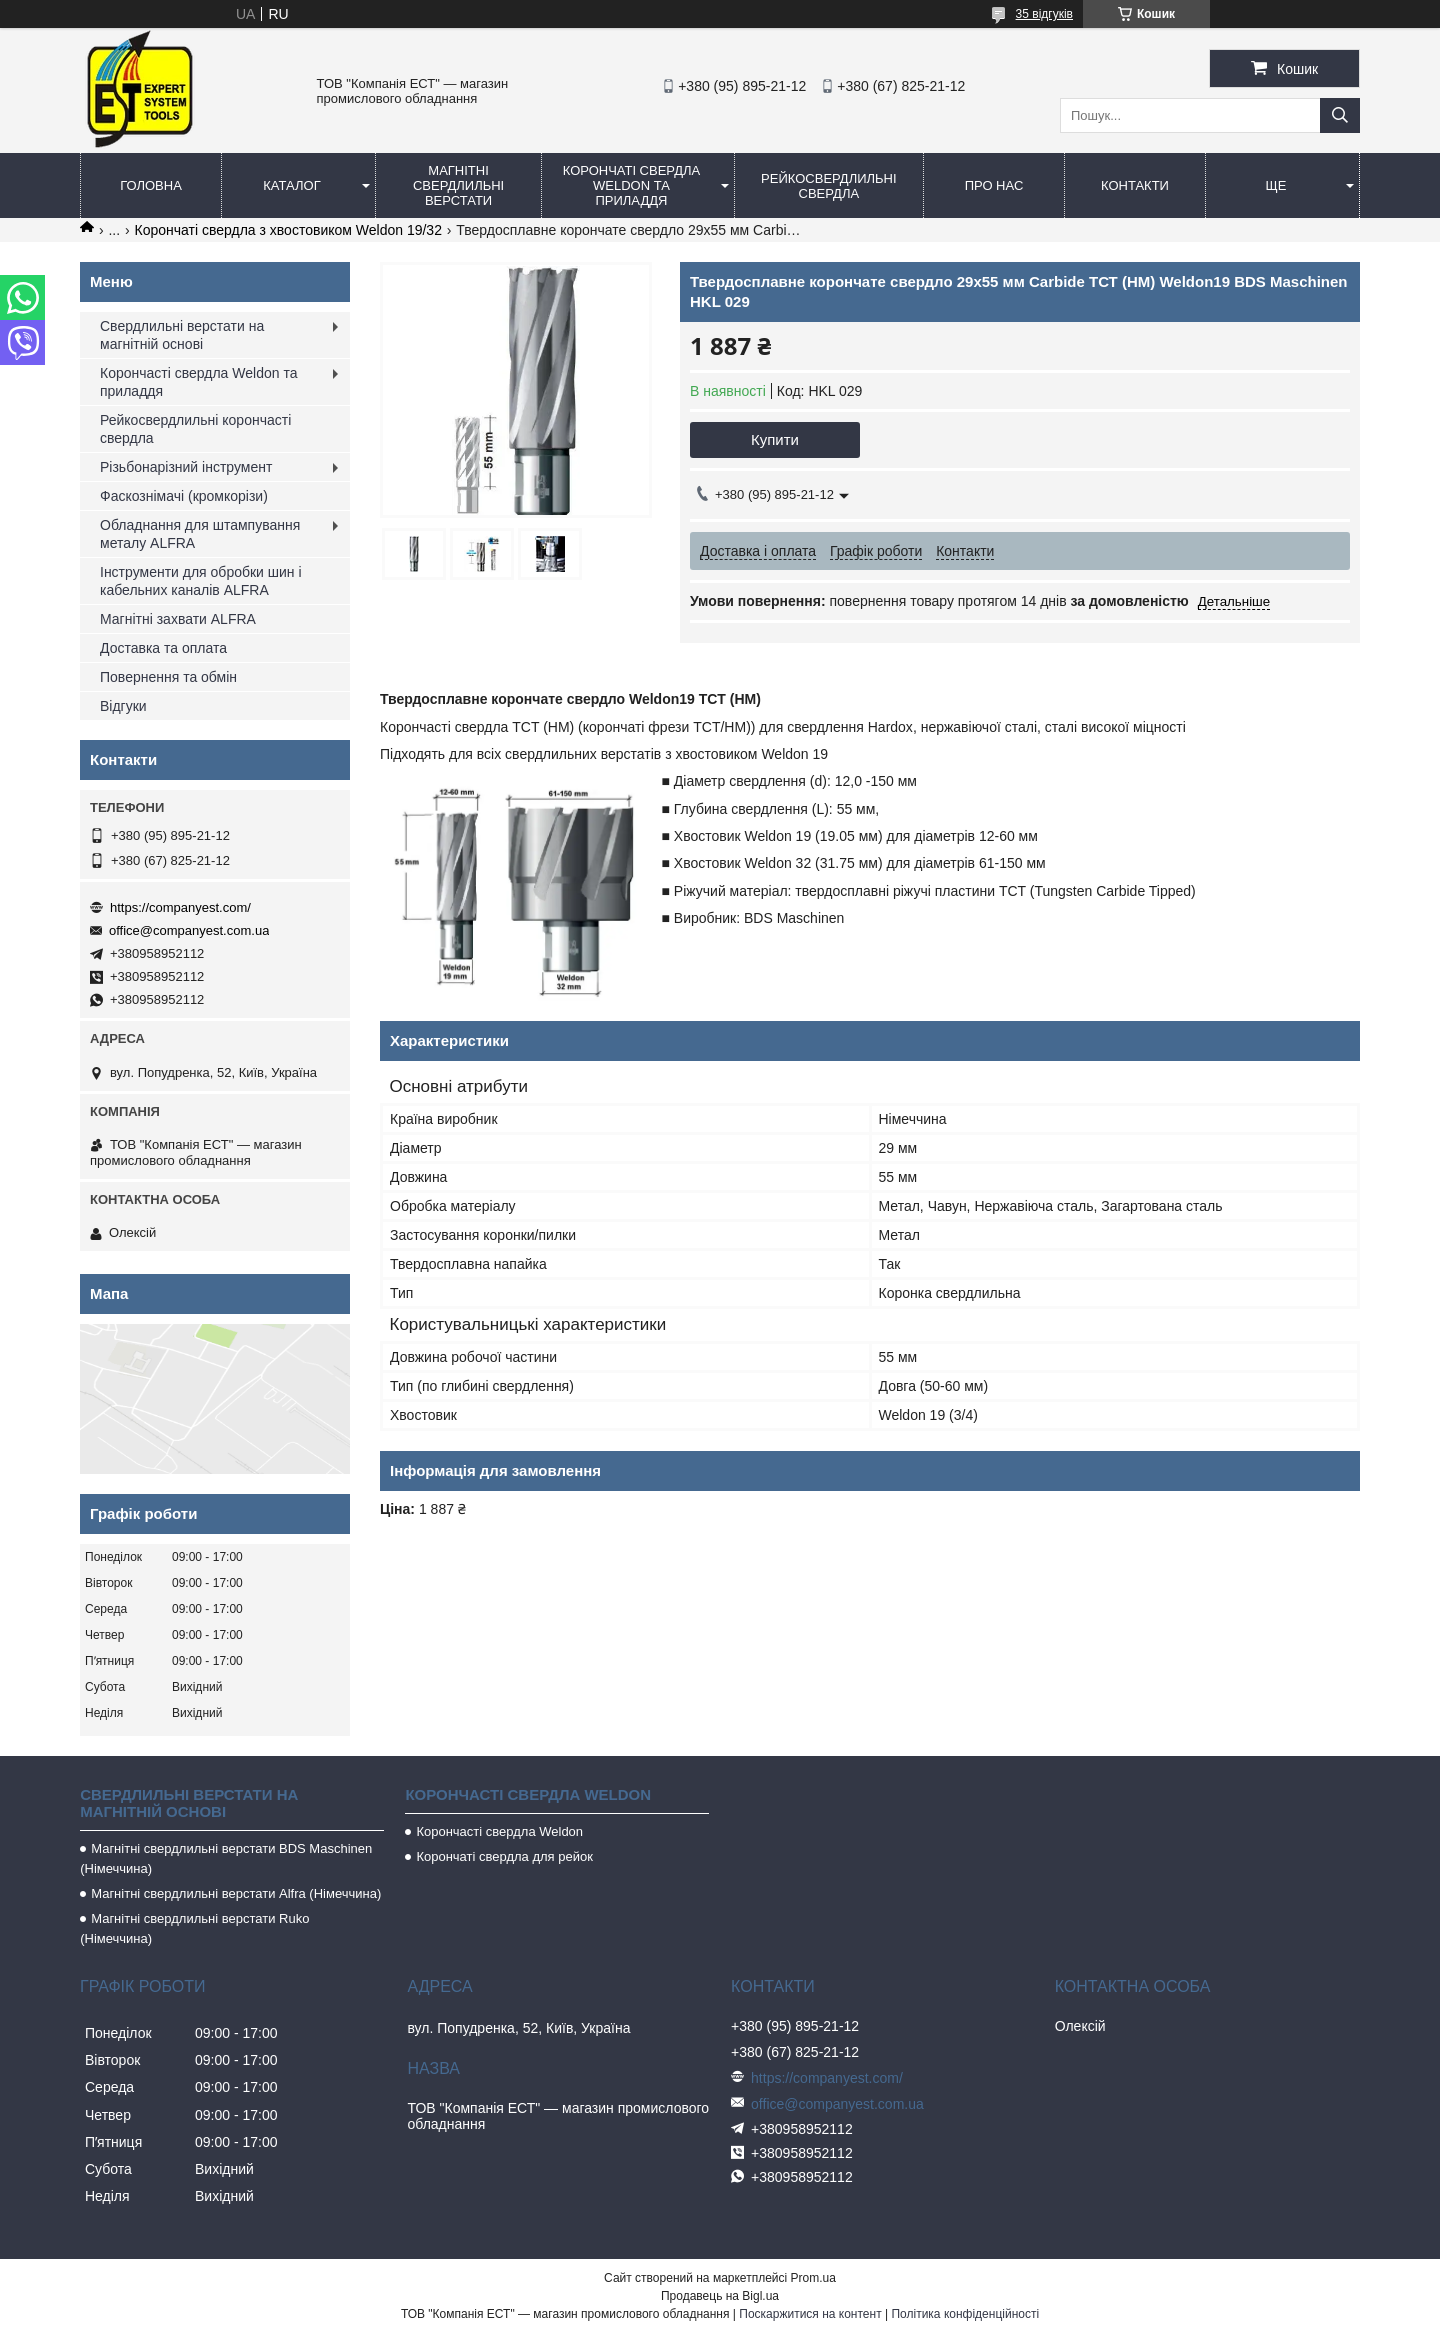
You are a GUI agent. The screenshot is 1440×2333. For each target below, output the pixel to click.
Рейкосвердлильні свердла (829, 186)
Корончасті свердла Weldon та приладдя (198, 382)
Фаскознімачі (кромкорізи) (184, 496)
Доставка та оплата (163, 648)
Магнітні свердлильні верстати (458, 185)
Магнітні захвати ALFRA (178, 619)
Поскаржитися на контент (810, 2314)
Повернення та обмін (168, 677)
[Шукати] (1340, 115)
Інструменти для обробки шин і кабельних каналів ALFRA (201, 581)
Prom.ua (813, 2278)
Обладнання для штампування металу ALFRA (200, 534)
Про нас (994, 185)
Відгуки (123, 706)
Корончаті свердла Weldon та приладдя (631, 185)
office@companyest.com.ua (189, 930)
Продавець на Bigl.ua (720, 2296)
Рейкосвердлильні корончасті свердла (195, 429)
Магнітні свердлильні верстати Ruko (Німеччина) (194, 1928)
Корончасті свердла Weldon (499, 1831)
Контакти (1135, 185)
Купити (775, 439)
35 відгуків (1044, 14)
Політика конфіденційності (965, 2314)
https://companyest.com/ (180, 907)
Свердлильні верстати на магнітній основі (182, 335)
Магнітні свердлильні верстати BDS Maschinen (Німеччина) (226, 1858)
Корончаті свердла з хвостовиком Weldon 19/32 (288, 230)
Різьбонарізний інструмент (186, 467)
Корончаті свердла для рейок (504, 1856)
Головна (151, 185)
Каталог (291, 185)
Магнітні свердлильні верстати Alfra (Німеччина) (236, 1893)
